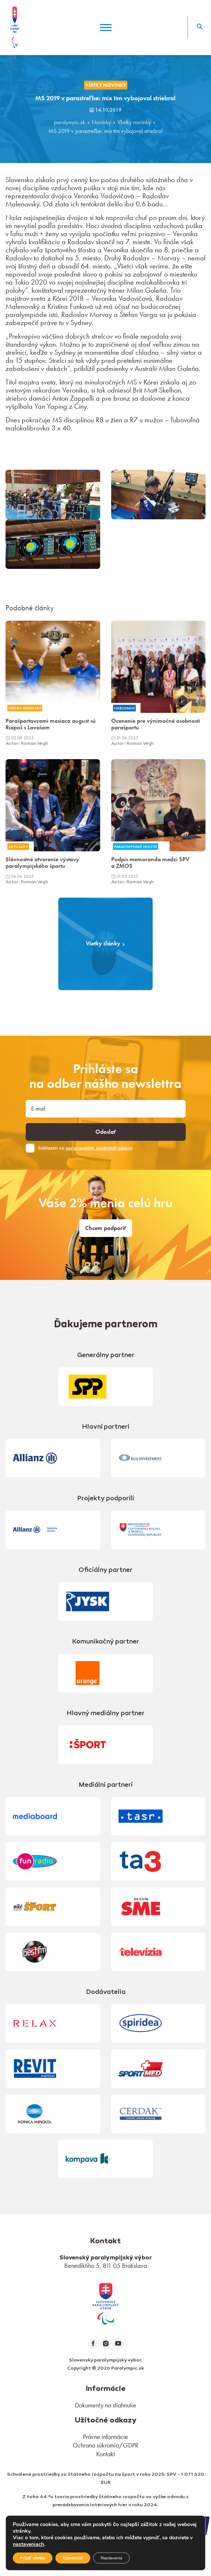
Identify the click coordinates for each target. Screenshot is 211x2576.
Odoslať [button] (105, 1132)
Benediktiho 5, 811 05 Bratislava (105, 2265)
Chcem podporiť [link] (105, 1228)
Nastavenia (111, 2558)
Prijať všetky (32, 2558)
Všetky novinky (134, 122)
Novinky (101, 122)
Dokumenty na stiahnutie (105, 2405)
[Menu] (106, 27)
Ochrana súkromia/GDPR (105, 2445)
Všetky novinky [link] (105, 85)
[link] (105, 2303)
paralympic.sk (69, 122)
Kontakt (105, 2454)
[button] (199, 28)
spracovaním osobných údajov (99, 1148)
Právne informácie (105, 2436)
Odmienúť (73, 2558)
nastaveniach (28, 2544)
